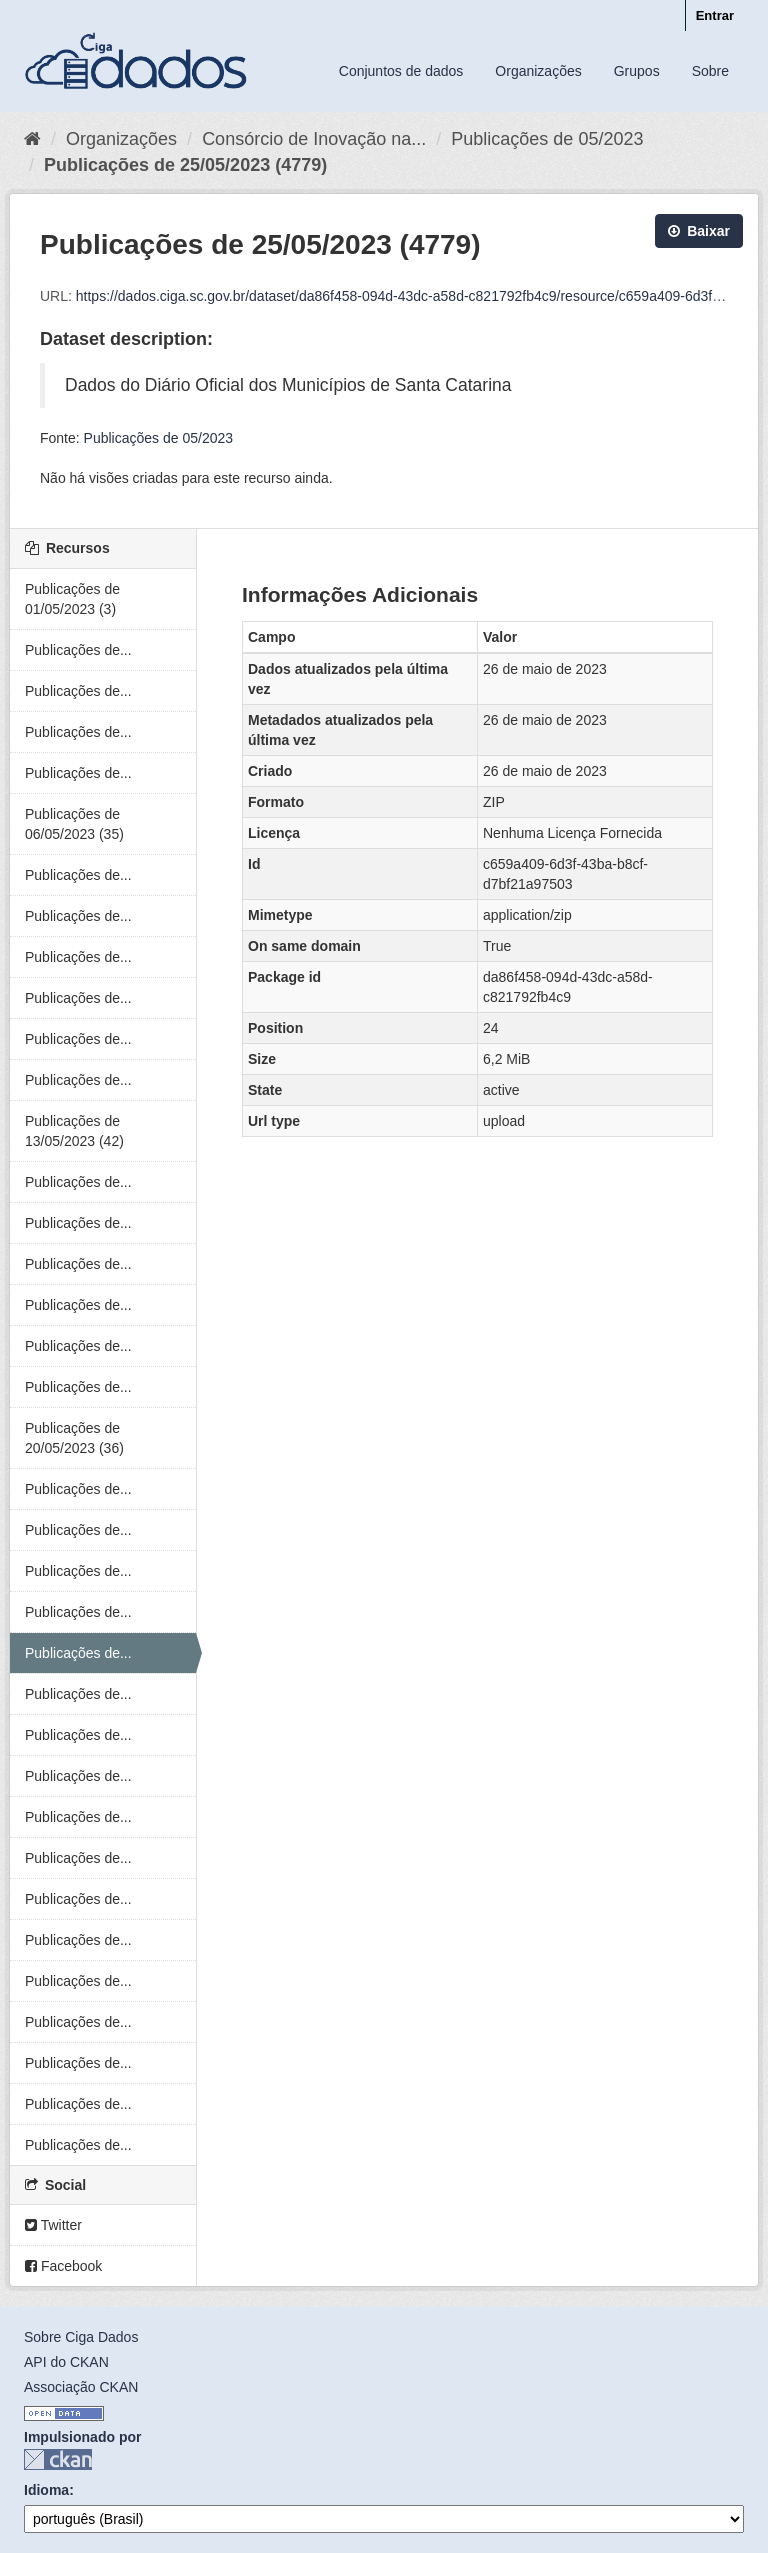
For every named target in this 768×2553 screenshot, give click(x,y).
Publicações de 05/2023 (547, 139)
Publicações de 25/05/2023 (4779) (185, 165)
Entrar (715, 15)
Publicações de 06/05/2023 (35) (74, 824)
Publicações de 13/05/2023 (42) (74, 1131)
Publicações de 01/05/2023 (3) (72, 599)
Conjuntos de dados (401, 71)
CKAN (58, 2459)
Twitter (53, 2225)
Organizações (538, 71)
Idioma (46, 2490)
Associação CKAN (81, 2387)
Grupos (637, 71)
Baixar (699, 231)
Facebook (63, 2266)
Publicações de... (78, 650)
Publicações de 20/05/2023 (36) (74, 1438)
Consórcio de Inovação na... (314, 139)
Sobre (710, 71)
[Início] (32, 139)
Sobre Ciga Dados (81, 2337)
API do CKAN (66, 2362)
